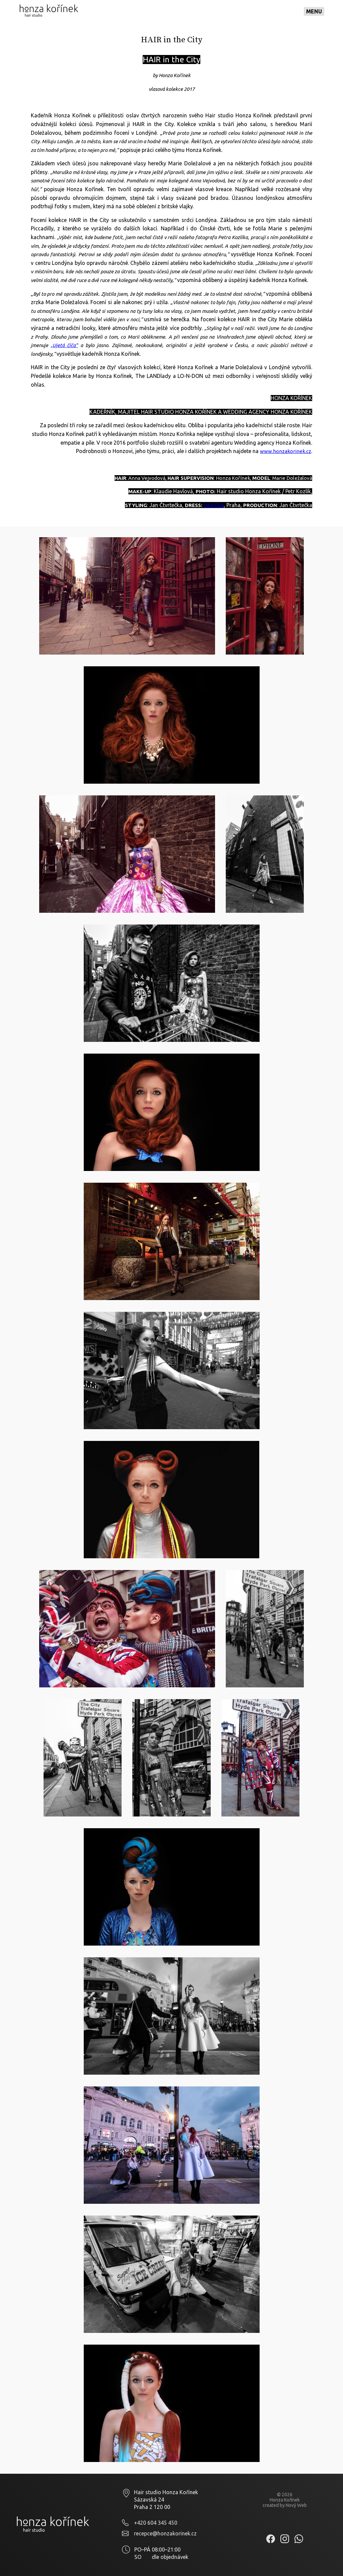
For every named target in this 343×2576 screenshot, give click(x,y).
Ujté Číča (214, 505)
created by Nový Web (285, 2505)
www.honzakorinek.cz (285, 451)
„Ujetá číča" (64, 345)
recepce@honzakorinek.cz (165, 2533)
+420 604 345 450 (155, 2523)
